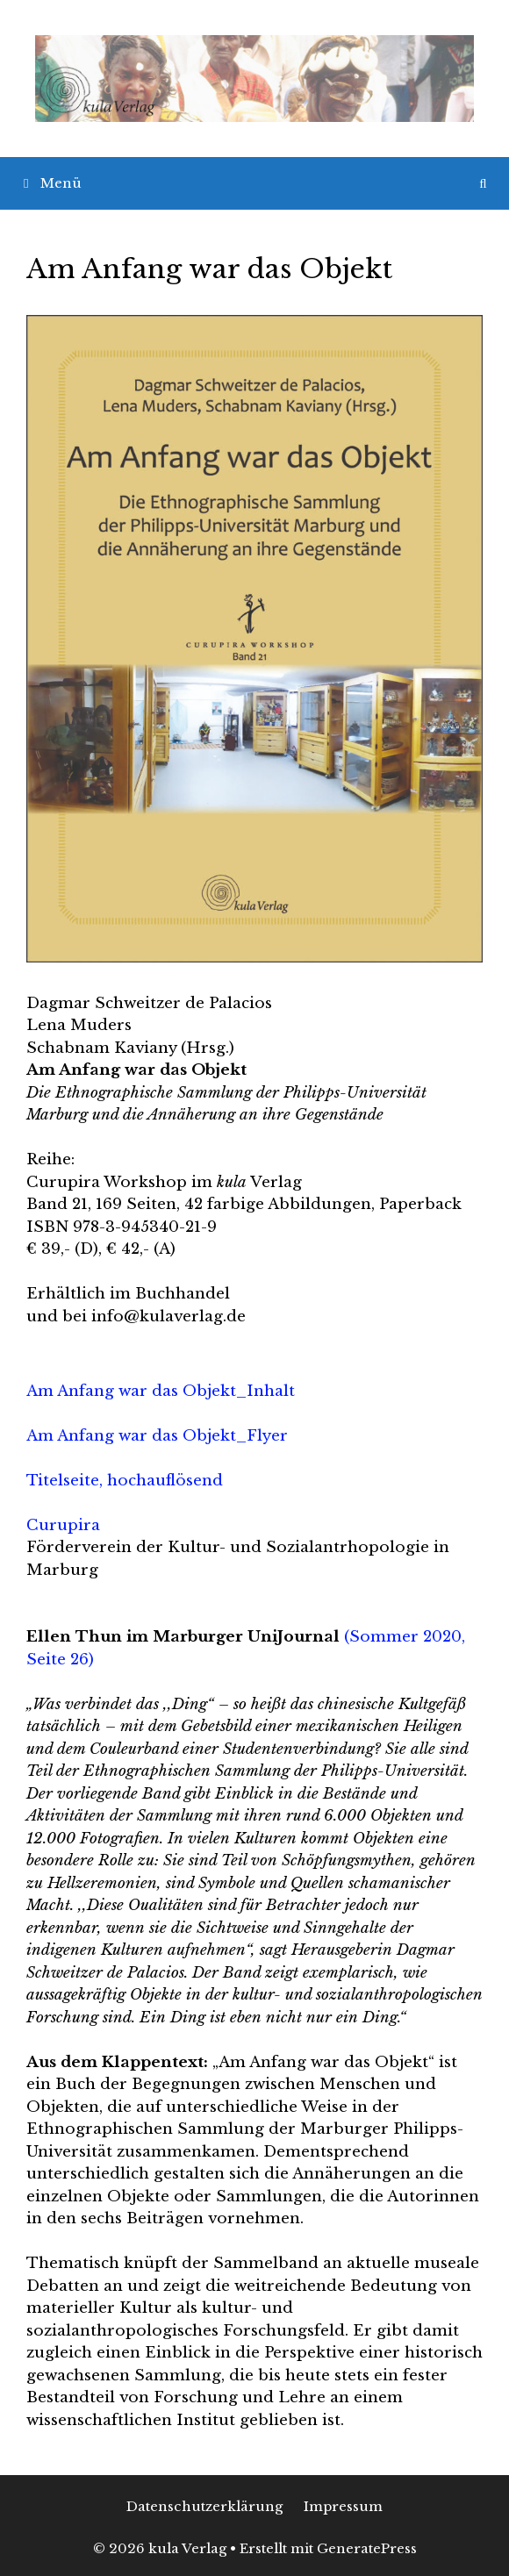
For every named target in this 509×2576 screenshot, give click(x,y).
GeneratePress (367, 2548)
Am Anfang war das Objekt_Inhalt (160, 1391)
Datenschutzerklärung (204, 2506)
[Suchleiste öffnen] (483, 183)
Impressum (343, 2506)
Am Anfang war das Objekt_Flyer (157, 1436)
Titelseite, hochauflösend (124, 1480)
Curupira (63, 1525)
